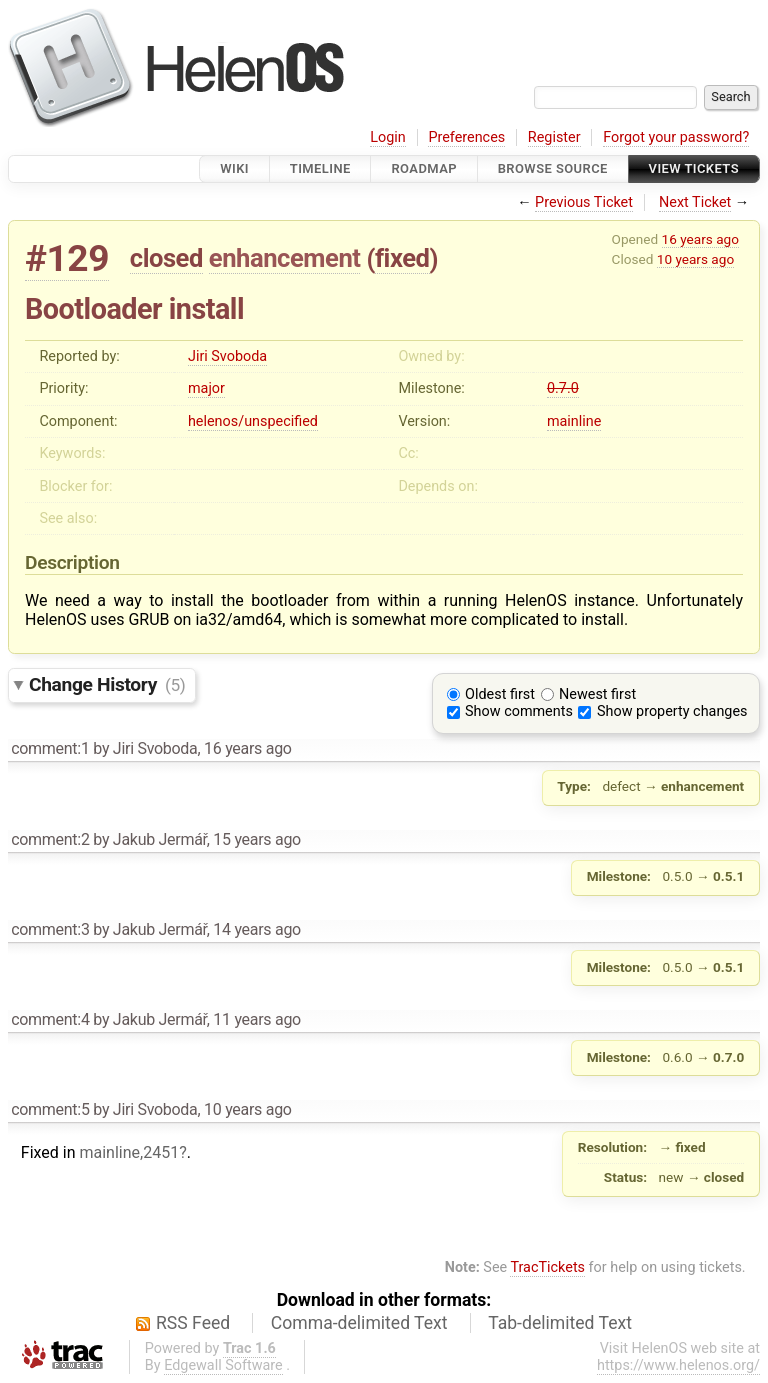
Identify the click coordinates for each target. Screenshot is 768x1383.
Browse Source (553, 168)
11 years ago (257, 1019)
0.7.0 (563, 388)
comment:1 (50, 748)
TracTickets (547, 1267)
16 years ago (700, 239)
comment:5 (50, 1109)
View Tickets (694, 168)
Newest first (597, 694)
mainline (574, 421)
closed (166, 258)
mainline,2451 (129, 1152)
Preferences (466, 137)
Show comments (519, 711)
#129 (67, 258)
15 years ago (257, 839)
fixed (402, 258)
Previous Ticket (584, 202)
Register (554, 137)
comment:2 (50, 839)
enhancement (285, 258)
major (206, 388)
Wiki (234, 168)
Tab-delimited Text (560, 1323)
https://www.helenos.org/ (678, 1365)
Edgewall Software (223, 1365)
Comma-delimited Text (359, 1323)
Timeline (320, 168)
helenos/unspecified (253, 421)
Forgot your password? (676, 137)
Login (388, 137)
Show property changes (672, 711)
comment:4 (50, 1019)
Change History (107, 684)
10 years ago (695, 259)
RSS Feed (193, 1323)
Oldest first (500, 694)
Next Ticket (695, 202)
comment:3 (50, 929)
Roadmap (424, 168)
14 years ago (257, 929)
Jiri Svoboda (227, 356)
